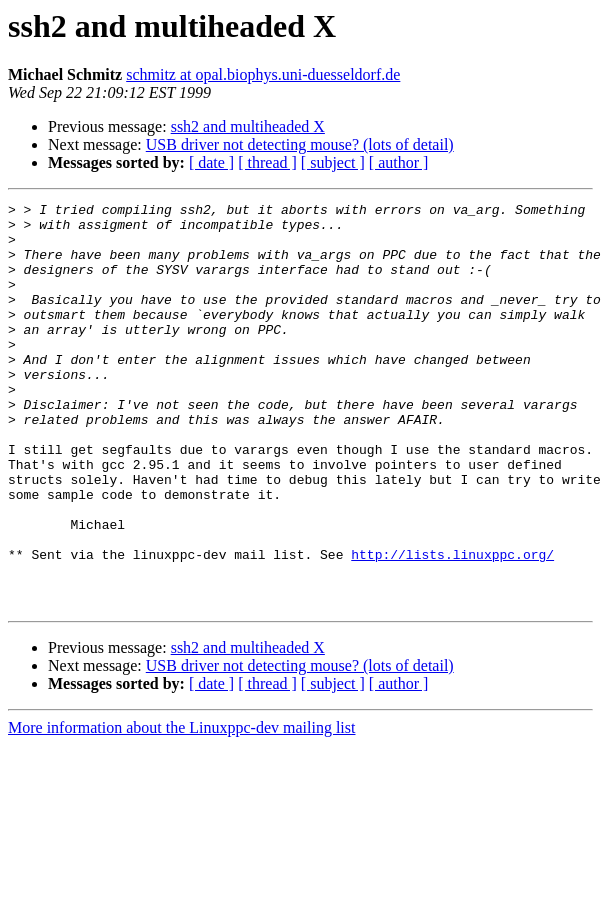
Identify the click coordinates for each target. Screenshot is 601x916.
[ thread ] (267, 162)
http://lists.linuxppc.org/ (452, 626)
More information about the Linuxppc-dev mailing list (181, 808)
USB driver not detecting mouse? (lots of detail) (300, 144)
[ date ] (211, 162)
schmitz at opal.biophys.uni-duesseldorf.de (263, 74)
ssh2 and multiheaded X (248, 126)
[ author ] (399, 162)
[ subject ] (333, 162)
